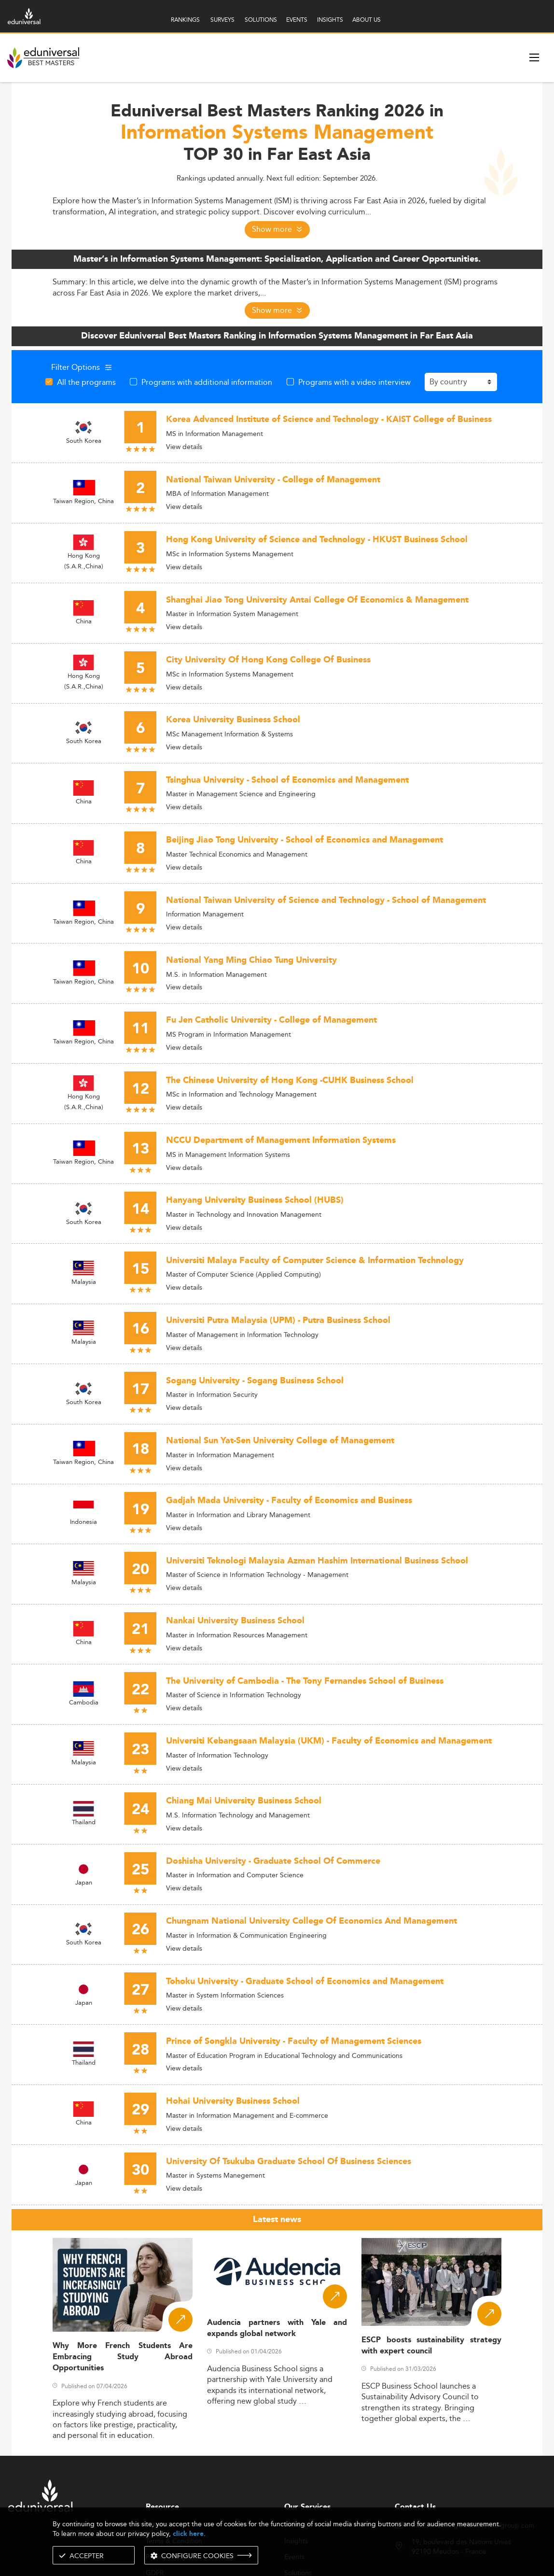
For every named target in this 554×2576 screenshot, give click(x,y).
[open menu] (534, 57)
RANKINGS (185, 19)
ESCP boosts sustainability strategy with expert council (431, 2345)
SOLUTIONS (261, 19)
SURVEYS (222, 19)
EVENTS (296, 19)
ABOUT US (366, 19)
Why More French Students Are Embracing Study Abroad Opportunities (123, 2357)
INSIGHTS (330, 19)
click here (188, 2533)
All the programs (86, 382)
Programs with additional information (206, 382)
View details (184, 446)
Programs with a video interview (354, 382)
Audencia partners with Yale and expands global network (277, 2328)
